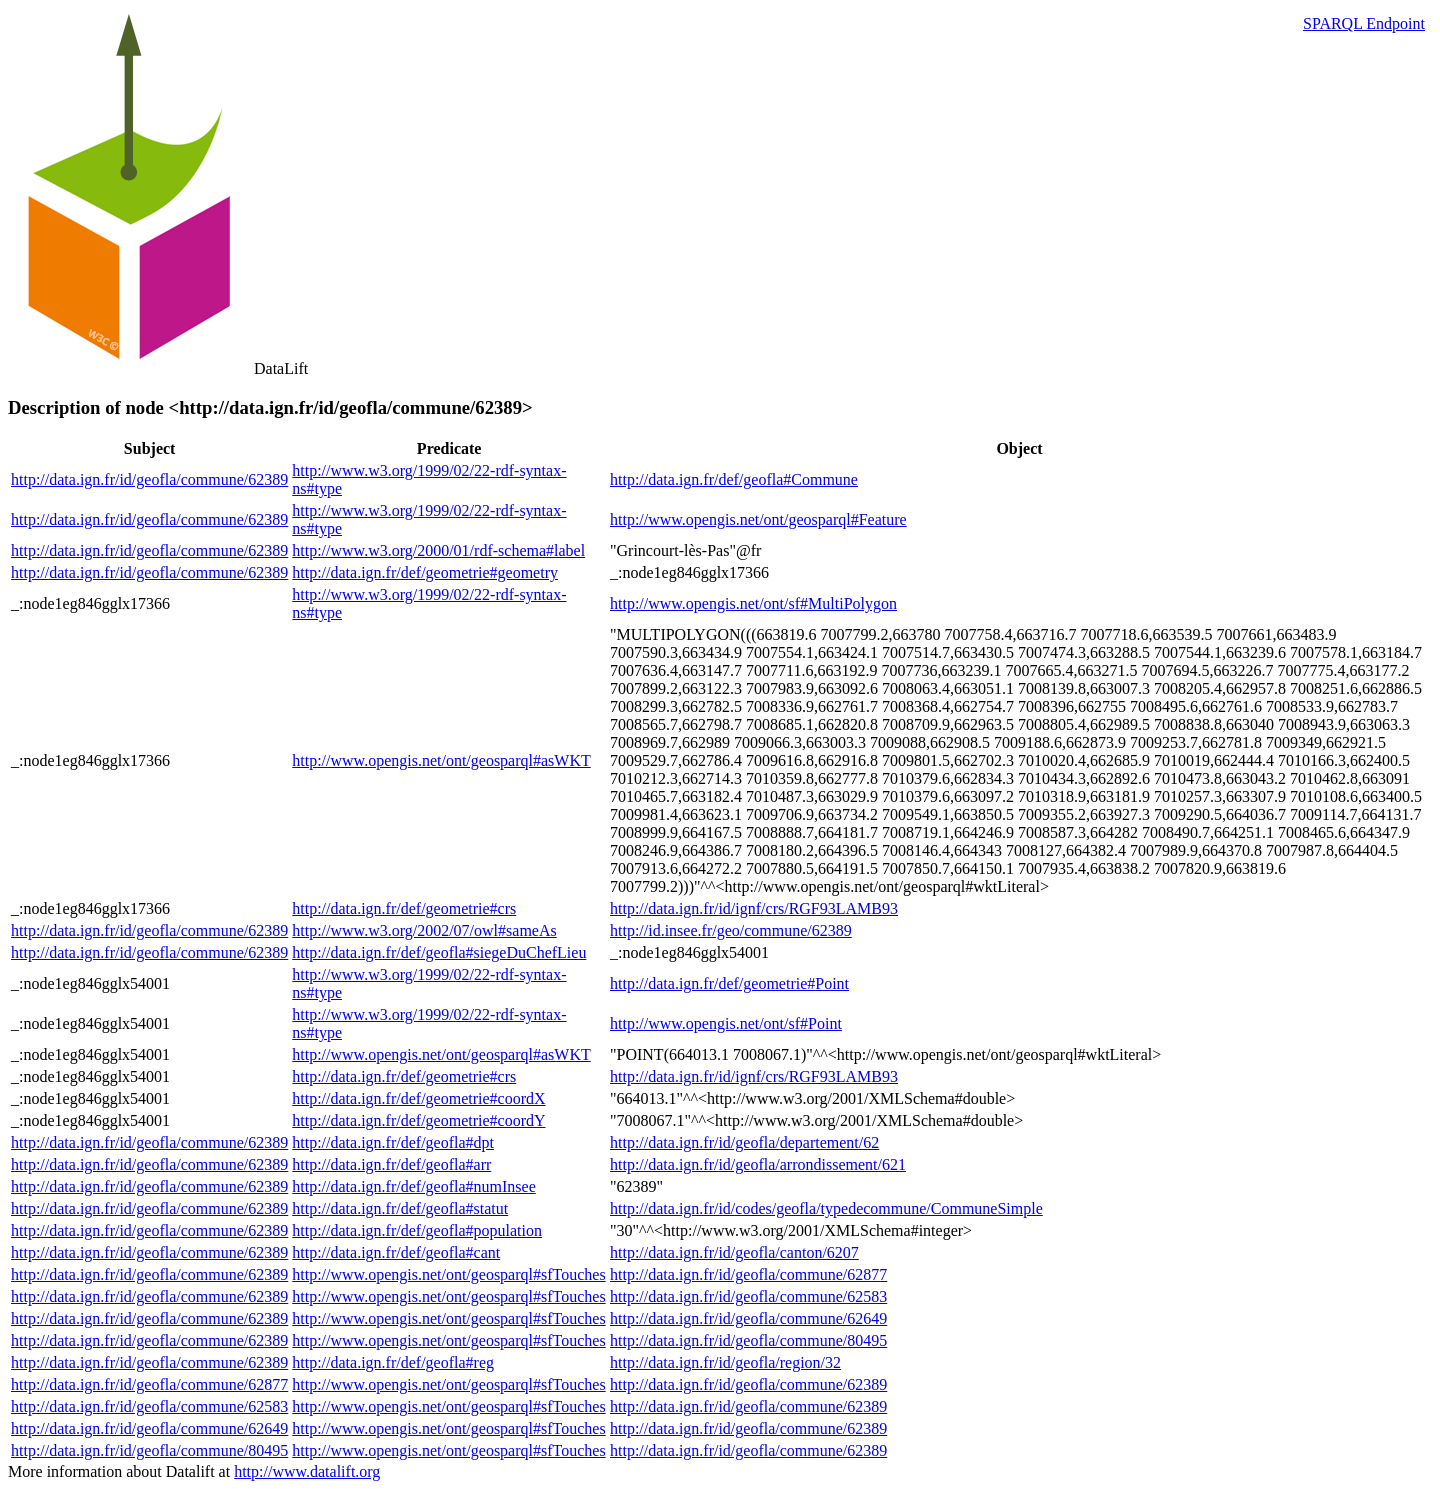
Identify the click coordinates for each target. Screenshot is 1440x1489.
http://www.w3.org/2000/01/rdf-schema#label (438, 550)
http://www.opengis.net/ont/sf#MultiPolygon (753, 603)
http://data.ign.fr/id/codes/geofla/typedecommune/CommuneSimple (826, 1208)
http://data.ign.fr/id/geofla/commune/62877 (748, 1274)
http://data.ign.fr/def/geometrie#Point (729, 983)
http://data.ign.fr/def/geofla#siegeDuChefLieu (439, 952)
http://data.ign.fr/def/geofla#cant (396, 1252)
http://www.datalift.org (307, 1471)
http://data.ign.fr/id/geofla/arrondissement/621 (758, 1164)
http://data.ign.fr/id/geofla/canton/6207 (734, 1252)
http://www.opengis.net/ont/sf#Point (726, 1023)
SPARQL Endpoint (1364, 23)
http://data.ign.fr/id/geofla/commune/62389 (149, 479)
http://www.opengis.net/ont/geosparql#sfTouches (448, 1274)
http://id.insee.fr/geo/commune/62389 (731, 930)
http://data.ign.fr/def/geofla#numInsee (413, 1186)
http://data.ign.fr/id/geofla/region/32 (725, 1362)
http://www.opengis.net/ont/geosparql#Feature (758, 519)
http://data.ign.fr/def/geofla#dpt (393, 1142)
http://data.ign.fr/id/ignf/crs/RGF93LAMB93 (754, 908)
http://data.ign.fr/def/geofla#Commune (734, 479)
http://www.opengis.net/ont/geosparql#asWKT (441, 760)
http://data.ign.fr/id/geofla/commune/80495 (748, 1340)
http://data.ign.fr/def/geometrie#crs (404, 908)
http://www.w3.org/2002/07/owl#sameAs (424, 930)
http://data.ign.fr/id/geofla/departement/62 (744, 1142)
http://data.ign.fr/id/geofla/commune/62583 (748, 1296)
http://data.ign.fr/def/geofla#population (417, 1230)
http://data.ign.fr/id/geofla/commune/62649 (748, 1318)
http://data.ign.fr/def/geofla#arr (391, 1164)
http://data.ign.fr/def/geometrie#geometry (425, 572)
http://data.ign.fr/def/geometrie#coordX (418, 1098)
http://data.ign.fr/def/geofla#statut (400, 1208)
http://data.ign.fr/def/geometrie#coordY (418, 1120)
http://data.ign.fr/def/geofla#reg (393, 1362)
